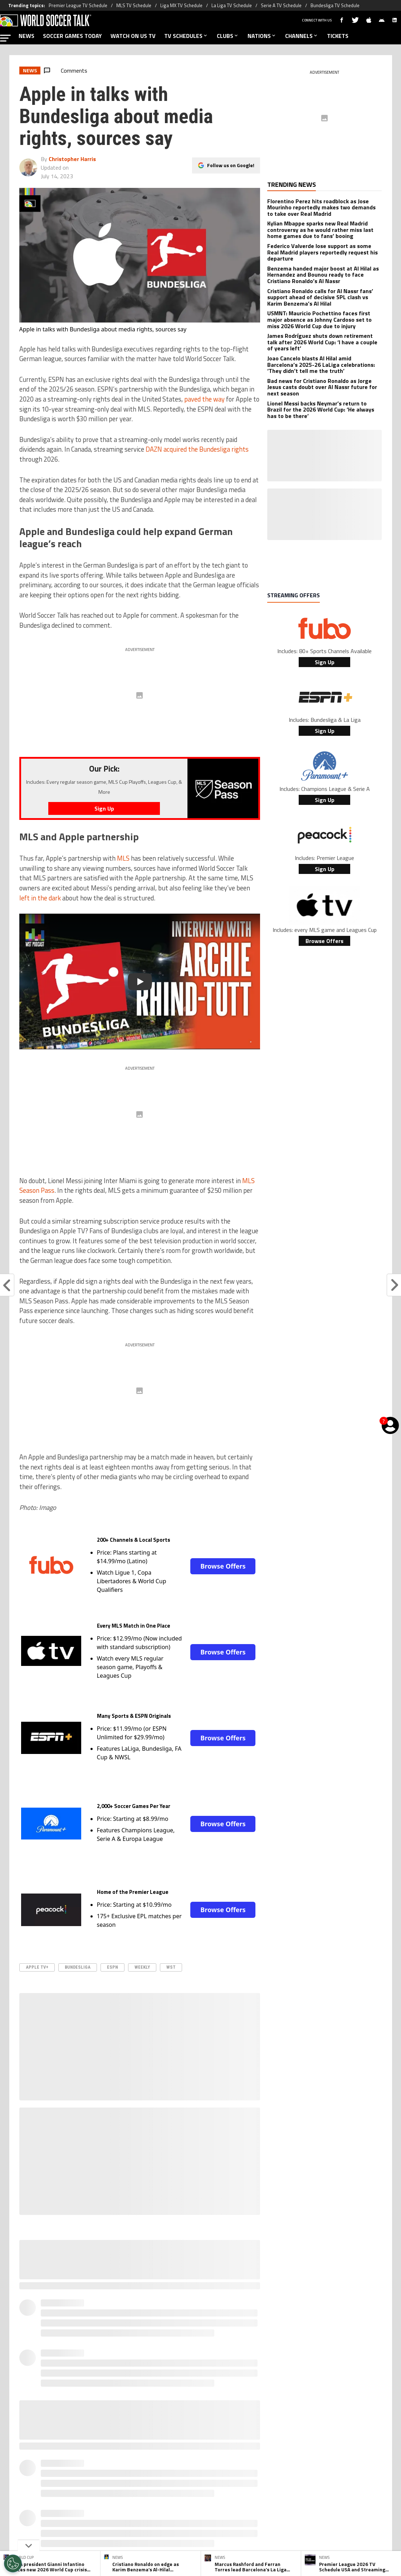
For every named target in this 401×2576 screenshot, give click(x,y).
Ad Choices (300, 2490)
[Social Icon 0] (165, 2460)
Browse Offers (222, 1566)
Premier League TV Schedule (78, 5)
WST (171, 1967)
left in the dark (40, 898)
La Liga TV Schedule (231, 5)
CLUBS (228, 35)
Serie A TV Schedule (281, 5)
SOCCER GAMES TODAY (72, 35)
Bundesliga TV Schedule (335, 5)
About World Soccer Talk (83, 2490)
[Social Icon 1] (183, 2460)
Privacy (173, 2490)
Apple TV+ (37, 1967)
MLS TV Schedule (133, 5)
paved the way (204, 399)
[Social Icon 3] (218, 2460)
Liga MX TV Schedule (181, 5)
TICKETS (337, 35)
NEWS (26, 35)
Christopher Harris (72, 159)
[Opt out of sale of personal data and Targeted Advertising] (13, 2563)
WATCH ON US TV (133, 35)
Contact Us (333, 2490)
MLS (123, 858)
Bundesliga (78, 1967)
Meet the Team (139, 2490)
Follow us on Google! (230, 165)
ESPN (112, 1967)
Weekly (142, 1967)
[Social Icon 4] (236, 2460)
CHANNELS (301, 35)
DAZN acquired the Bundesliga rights (197, 449)
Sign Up (324, 662)
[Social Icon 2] (200, 2460)
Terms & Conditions (213, 2490)
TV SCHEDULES (186, 35)
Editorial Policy (262, 2490)
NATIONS (262, 35)
